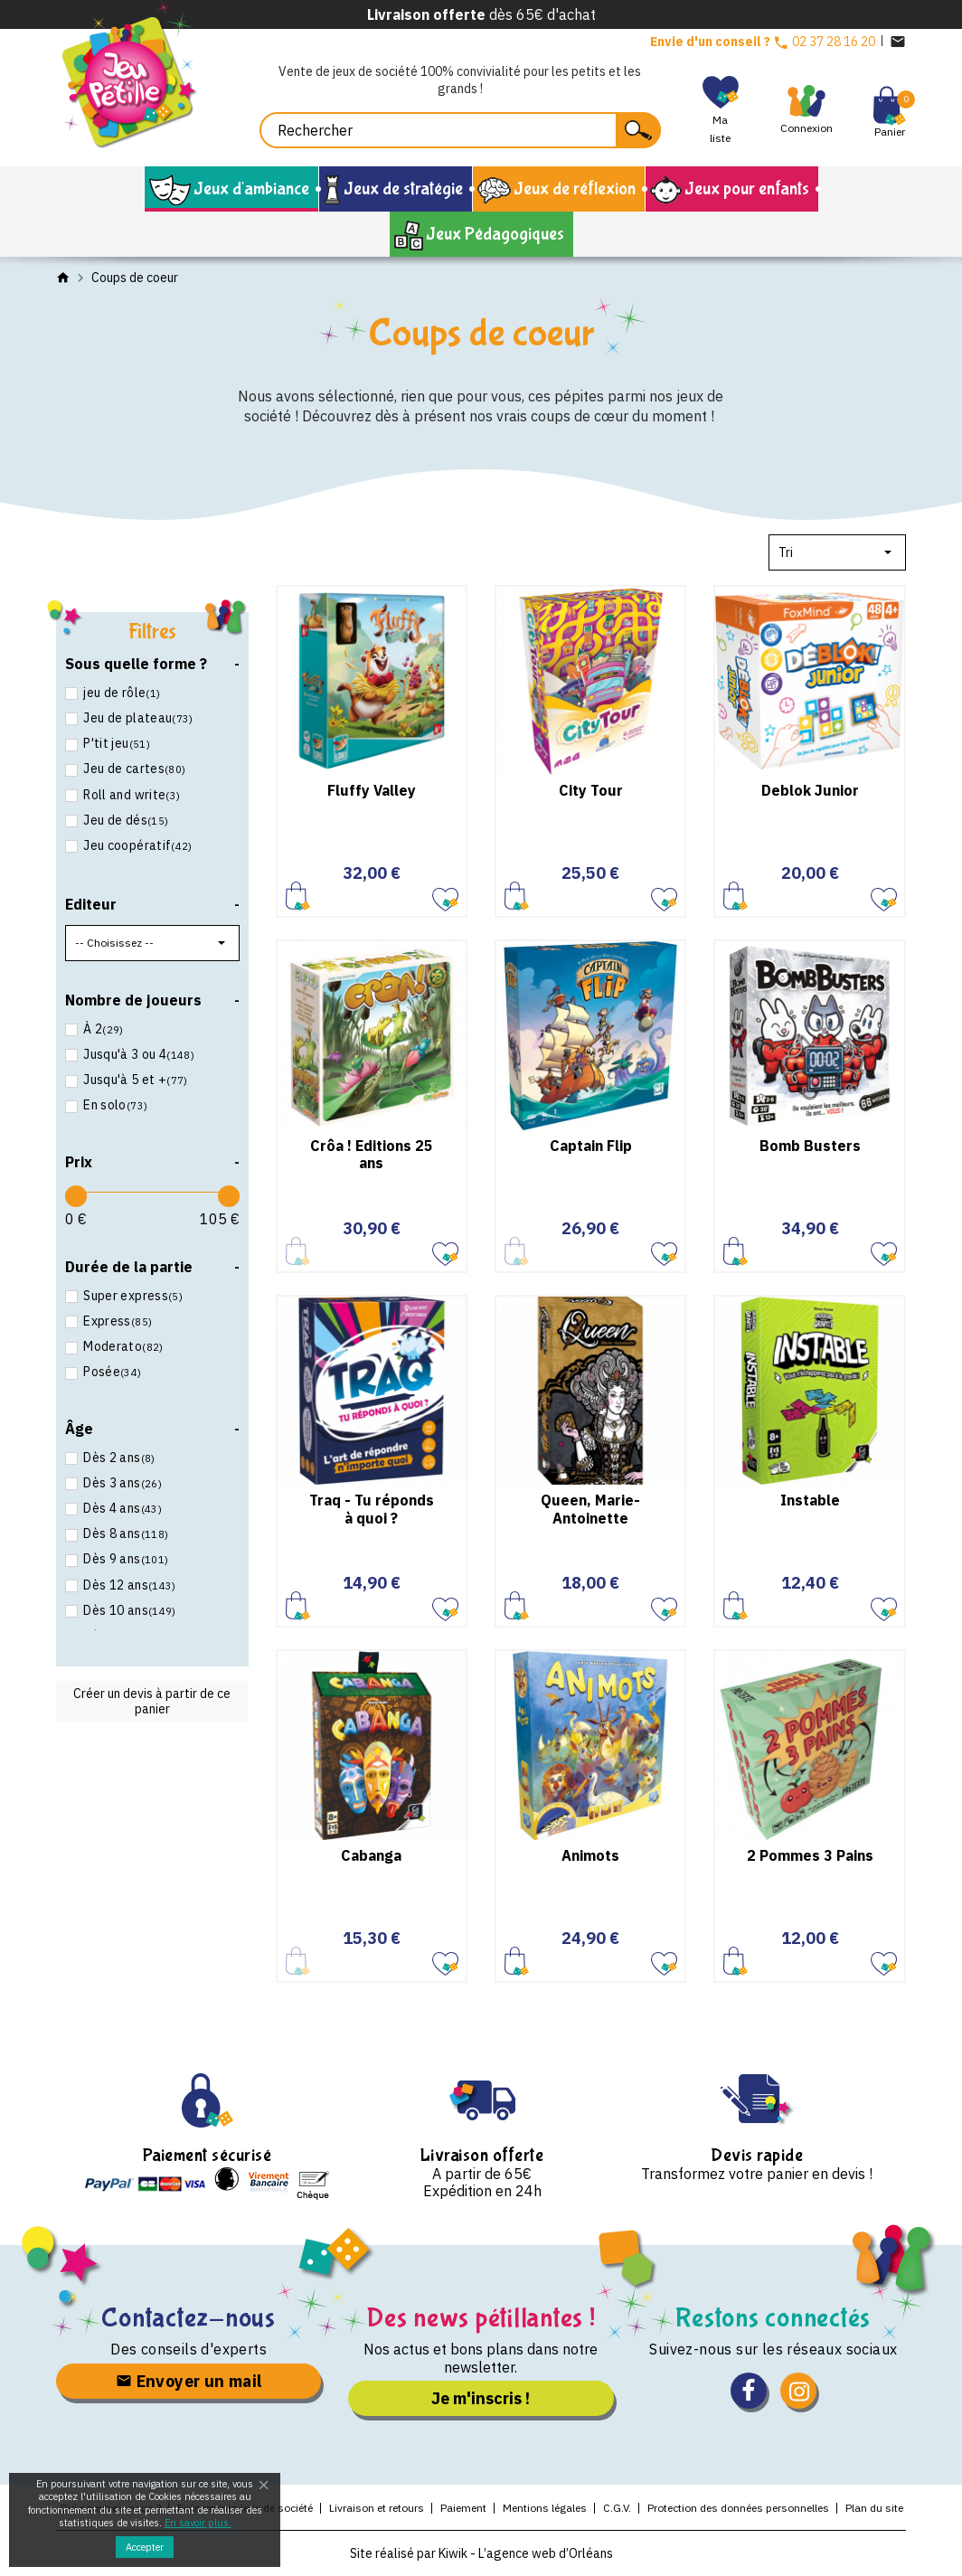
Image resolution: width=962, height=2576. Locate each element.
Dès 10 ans (128, 1610)
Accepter (145, 2547)
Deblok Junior (810, 790)
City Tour (591, 790)
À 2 (102, 1029)
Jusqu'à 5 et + (134, 1079)
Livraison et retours (376, 2508)
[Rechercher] (460, 130)
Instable (810, 1500)
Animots (590, 1855)
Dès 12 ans (128, 1585)
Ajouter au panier (298, 895)
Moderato (122, 1346)
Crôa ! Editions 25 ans (371, 1154)
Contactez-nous (188, 2318)
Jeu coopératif (136, 845)
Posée (111, 1371)
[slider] (76, 1196)
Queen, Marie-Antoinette (590, 1508)
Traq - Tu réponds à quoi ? (371, 1508)
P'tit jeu (115, 743)
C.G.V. (617, 2508)
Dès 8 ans (124, 1533)
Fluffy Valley (371, 790)
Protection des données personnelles (738, 2508)
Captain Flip (591, 1146)
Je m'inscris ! (480, 2398)
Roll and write (130, 795)
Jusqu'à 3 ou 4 (137, 1054)
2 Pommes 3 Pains (810, 1855)
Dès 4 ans (121, 1508)
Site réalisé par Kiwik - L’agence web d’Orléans (481, 2553)
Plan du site (874, 2508)
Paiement (463, 2508)
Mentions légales (545, 2508)
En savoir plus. (198, 2522)
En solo (113, 1105)
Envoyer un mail (189, 2381)
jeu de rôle (120, 692)
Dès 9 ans (124, 1559)
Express (116, 1321)
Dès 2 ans (118, 1457)
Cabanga (371, 1855)
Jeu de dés (124, 820)
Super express (131, 1296)
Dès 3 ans (121, 1483)
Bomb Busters (810, 1146)
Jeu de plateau (136, 718)
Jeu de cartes (132, 768)
